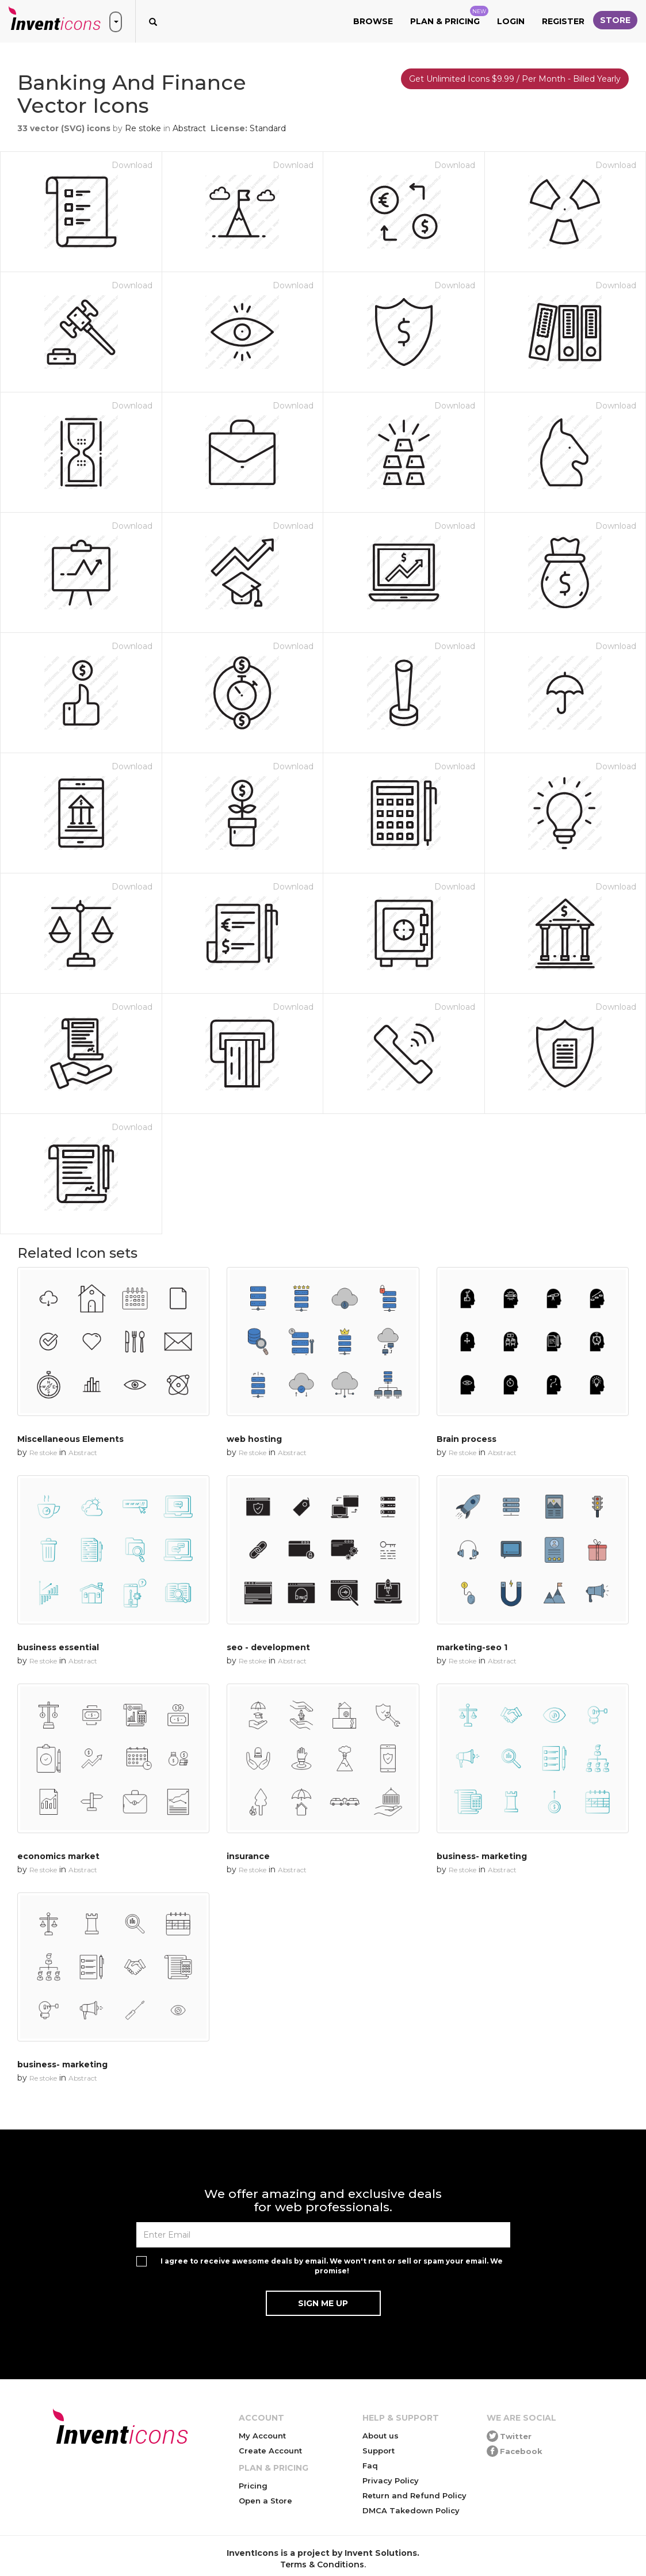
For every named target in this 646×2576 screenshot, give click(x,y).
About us (380, 2435)
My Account (262, 2435)
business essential (58, 1647)
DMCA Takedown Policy (411, 2510)
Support (378, 2450)
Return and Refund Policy (414, 2495)
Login (511, 21)
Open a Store (265, 2500)
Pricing (253, 2485)
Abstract (189, 128)
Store (615, 20)
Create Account (270, 2450)
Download (132, 165)
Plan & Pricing (449, 16)
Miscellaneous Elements (70, 1439)
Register (563, 21)
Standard (268, 128)
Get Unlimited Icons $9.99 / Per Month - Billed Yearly (515, 79)
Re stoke (143, 128)
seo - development (268, 1647)
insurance (248, 1856)
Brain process (466, 1439)
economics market (58, 1856)
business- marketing (482, 1856)
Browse (373, 21)
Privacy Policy (390, 2480)
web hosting (254, 1439)
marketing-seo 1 (472, 1647)
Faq (370, 2465)
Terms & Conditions (322, 2564)
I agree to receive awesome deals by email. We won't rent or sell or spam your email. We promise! (331, 2266)
